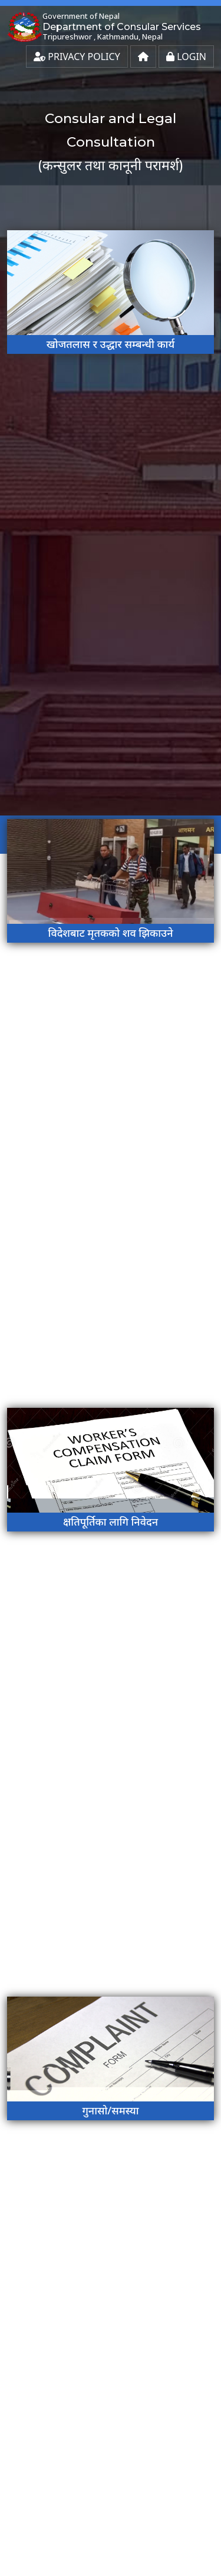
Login (186, 56)
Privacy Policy (77, 56)
